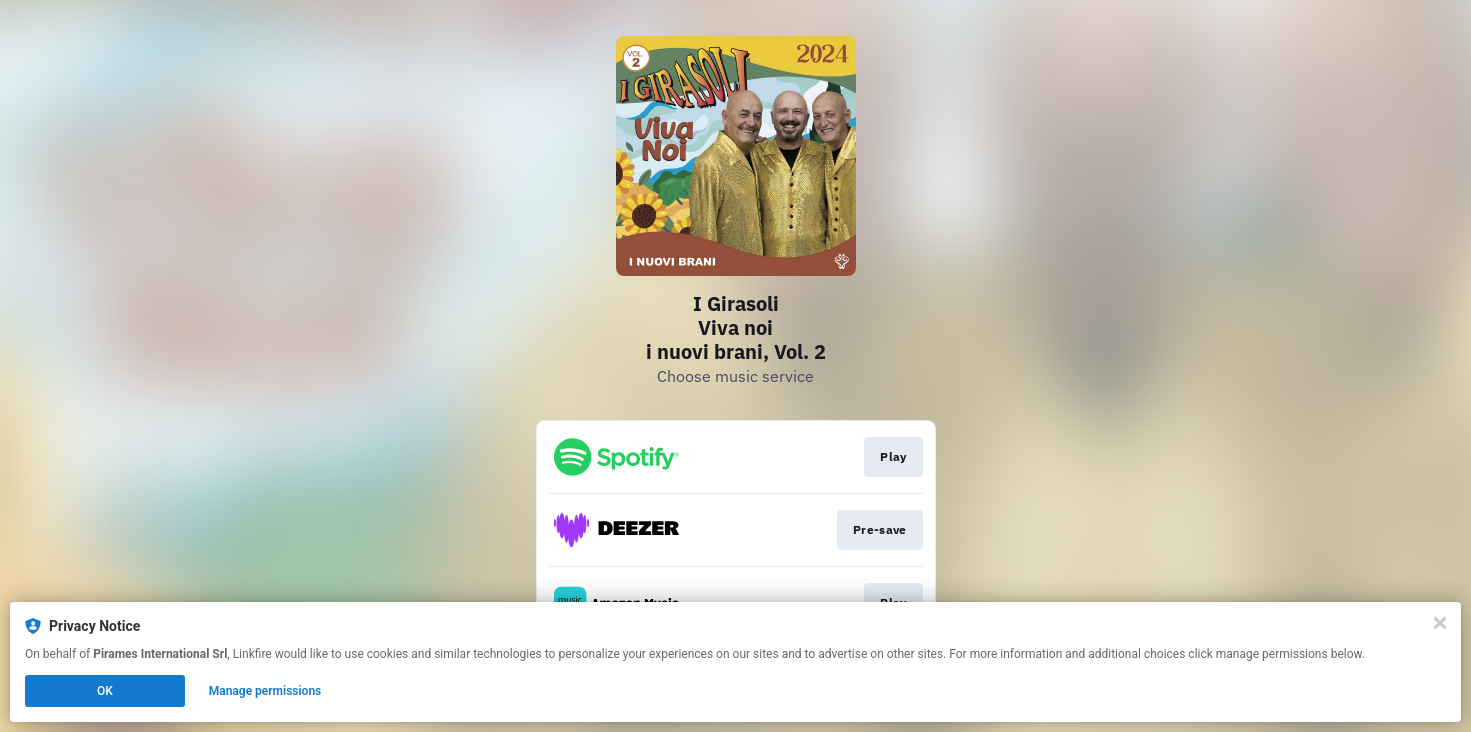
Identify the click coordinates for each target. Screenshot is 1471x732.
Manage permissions (265, 691)
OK (105, 691)
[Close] (1440, 623)
